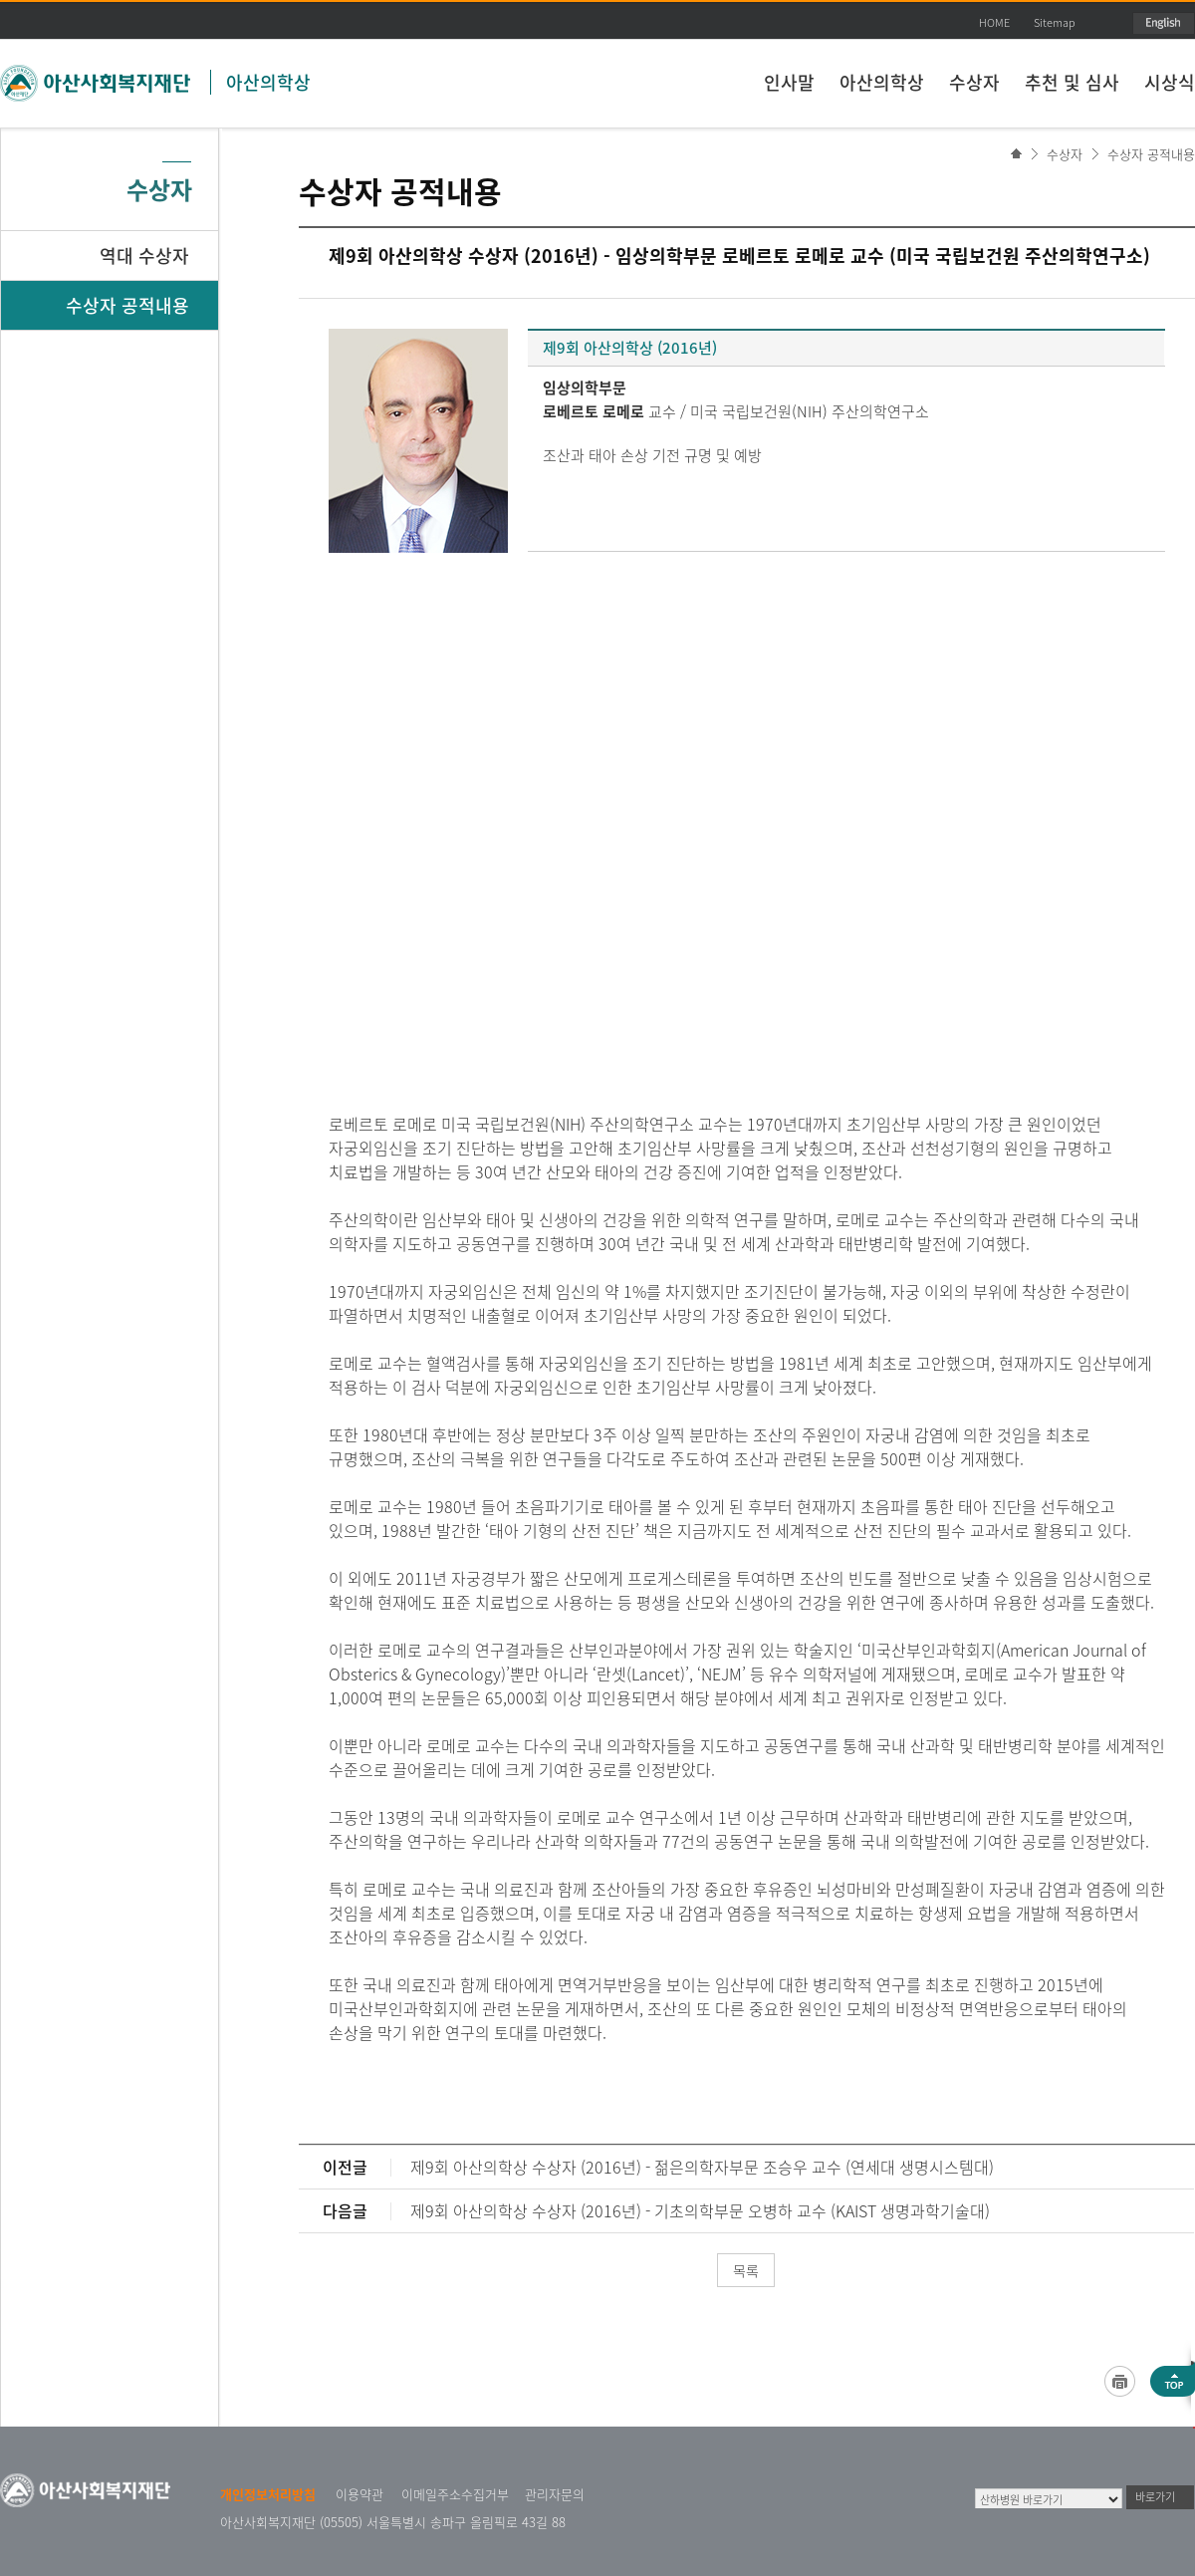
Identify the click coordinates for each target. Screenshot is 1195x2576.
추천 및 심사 (1072, 82)
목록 (746, 2270)
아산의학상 (268, 82)
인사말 (789, 82)
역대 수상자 (144, 255)
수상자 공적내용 (1151, 153)
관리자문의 (555, 2493)
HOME (994, 22)
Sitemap (1055, 22)
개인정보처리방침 (268, 2493)
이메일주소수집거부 (455, 2493)
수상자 (974, 82)
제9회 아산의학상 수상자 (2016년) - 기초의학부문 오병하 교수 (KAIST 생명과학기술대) (700, 2210)
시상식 (1169, 82)
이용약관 (359, 2493)
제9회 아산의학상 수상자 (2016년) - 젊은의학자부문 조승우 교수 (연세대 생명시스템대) (702, 2167)
